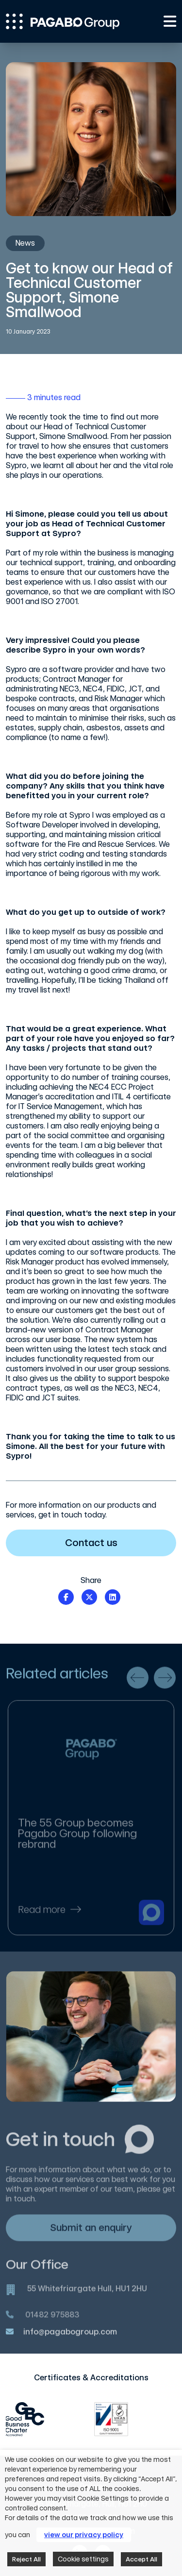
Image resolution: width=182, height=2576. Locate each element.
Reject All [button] (26, 2559)
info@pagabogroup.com (70, 2337)
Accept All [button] (141, 2559)
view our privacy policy (83, 2535)
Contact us (115, 1543)
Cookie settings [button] (83, 2559)
